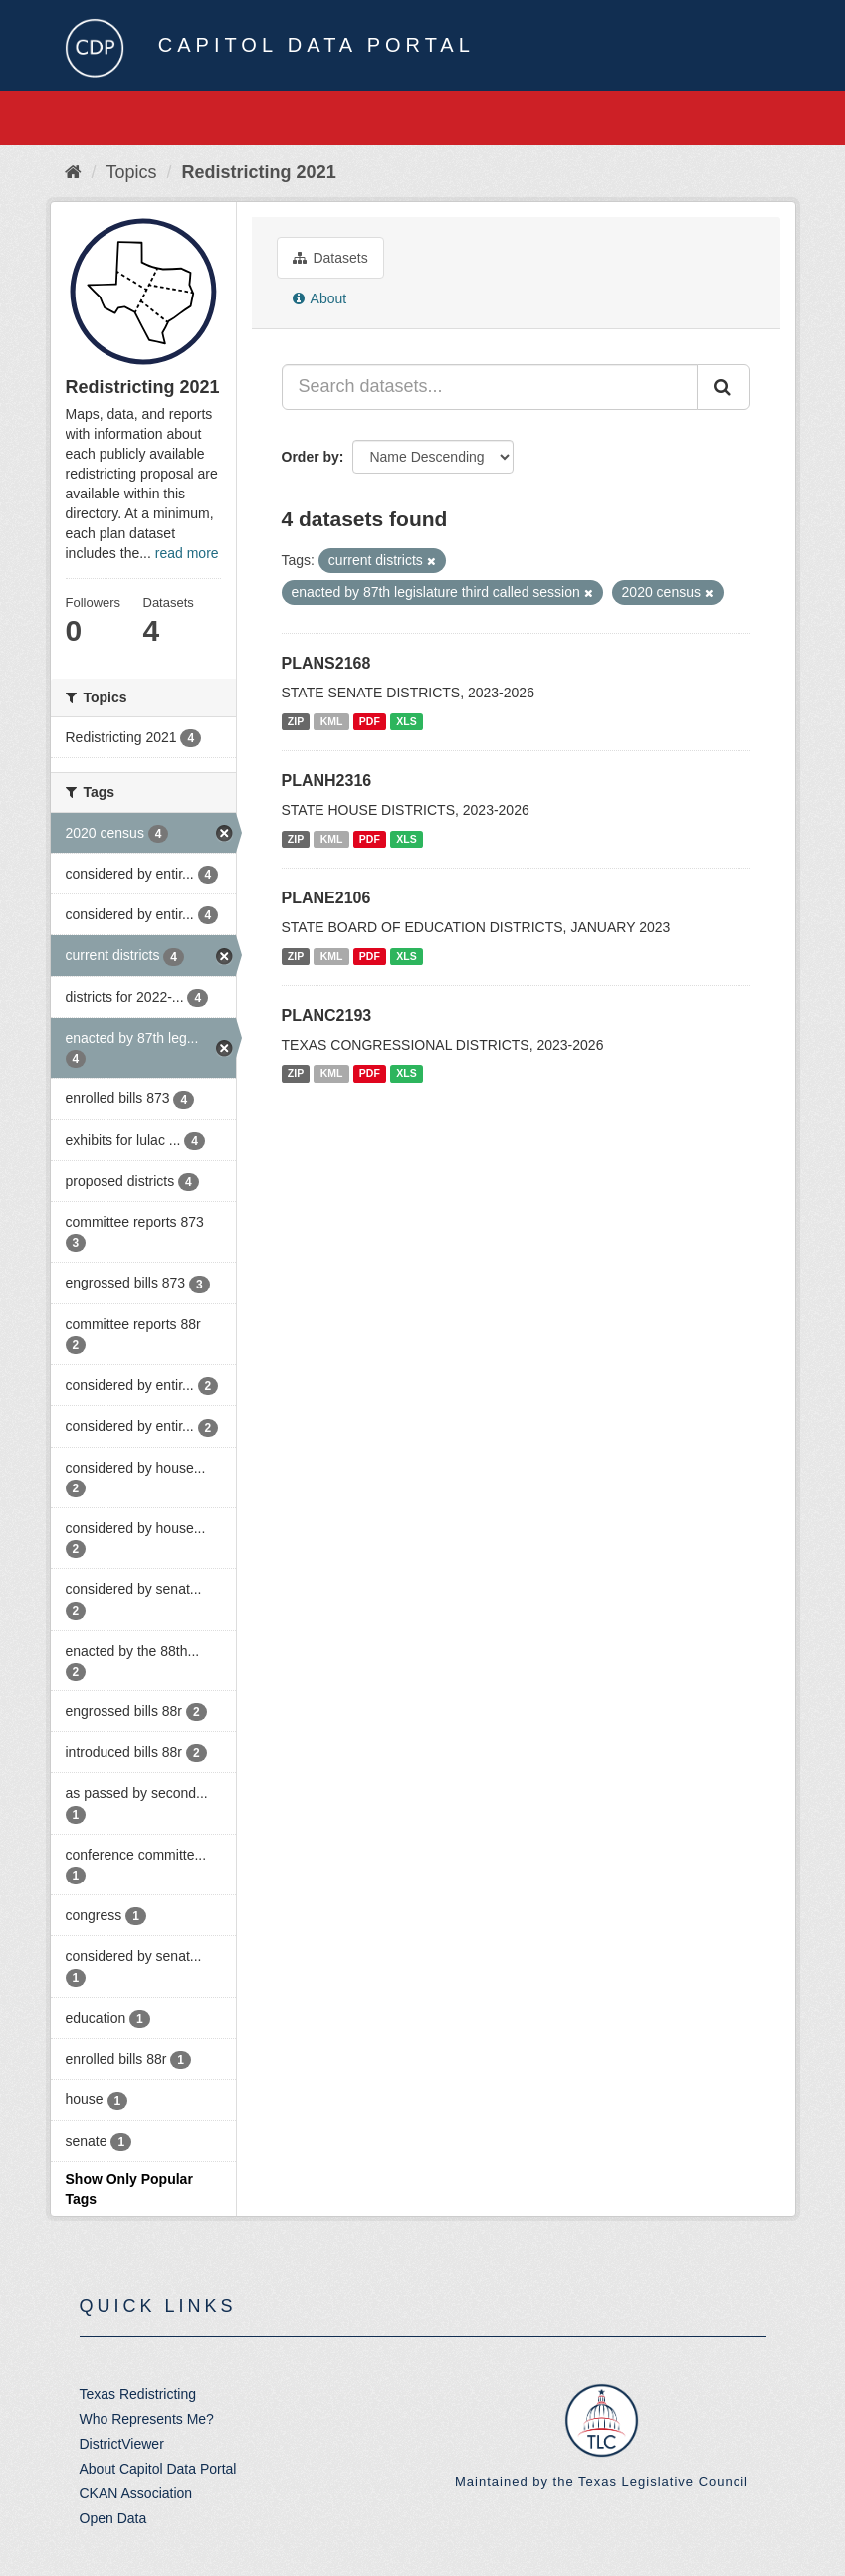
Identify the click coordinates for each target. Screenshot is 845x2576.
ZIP (296, 721)
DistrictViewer (122, 2444)
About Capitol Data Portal (158, 2469)
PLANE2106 (326, 898)
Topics (131, 172)
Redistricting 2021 (259, 172)
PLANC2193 (327, 1015)
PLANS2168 (326, 663)
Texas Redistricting (138, 2394)
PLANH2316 (327, 780)
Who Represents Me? (147, 2419)
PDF (369, 721)
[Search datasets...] (490, 387)
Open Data (113, 2518)
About (320, 298)
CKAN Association (136, 2493)
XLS (406, 721)
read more (187, 553)
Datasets (330, 258)
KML (331, 721)
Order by (310, 457)
